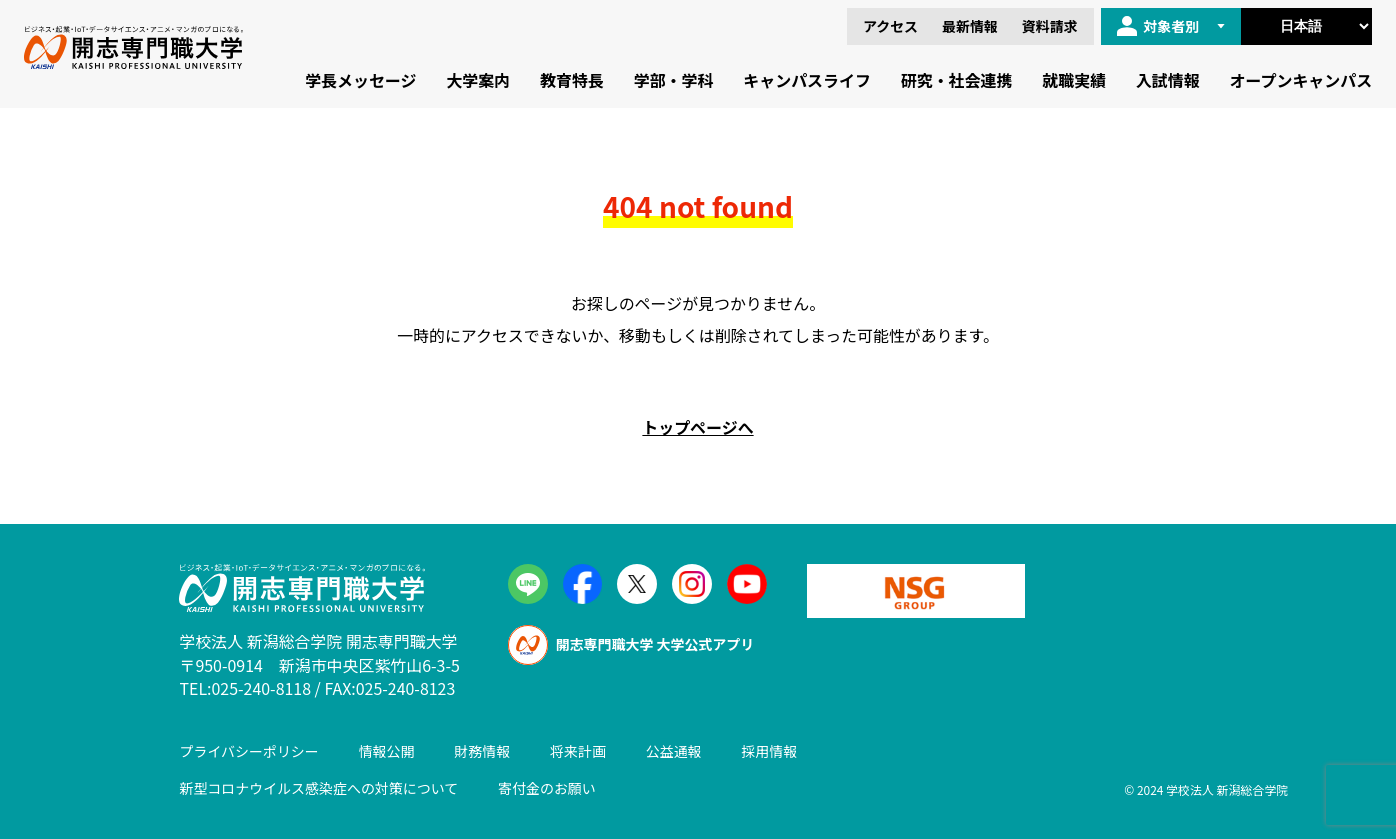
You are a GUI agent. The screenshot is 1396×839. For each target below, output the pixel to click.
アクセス (890, 26)
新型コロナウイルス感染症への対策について (318, 788)
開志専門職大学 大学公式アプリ (631, 645)
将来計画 (578, 751)
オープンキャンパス (1301, 80)
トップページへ (697, 427)
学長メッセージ (360, 80)
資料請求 (1050, 26)
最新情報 (970, 26)
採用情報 (769, 751)
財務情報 (482, 751)
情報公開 (387, 751)
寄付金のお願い (547, 788)
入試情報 (1168, 80)
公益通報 (674, 751)
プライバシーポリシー (248, 751)
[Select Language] (1306, 26)
